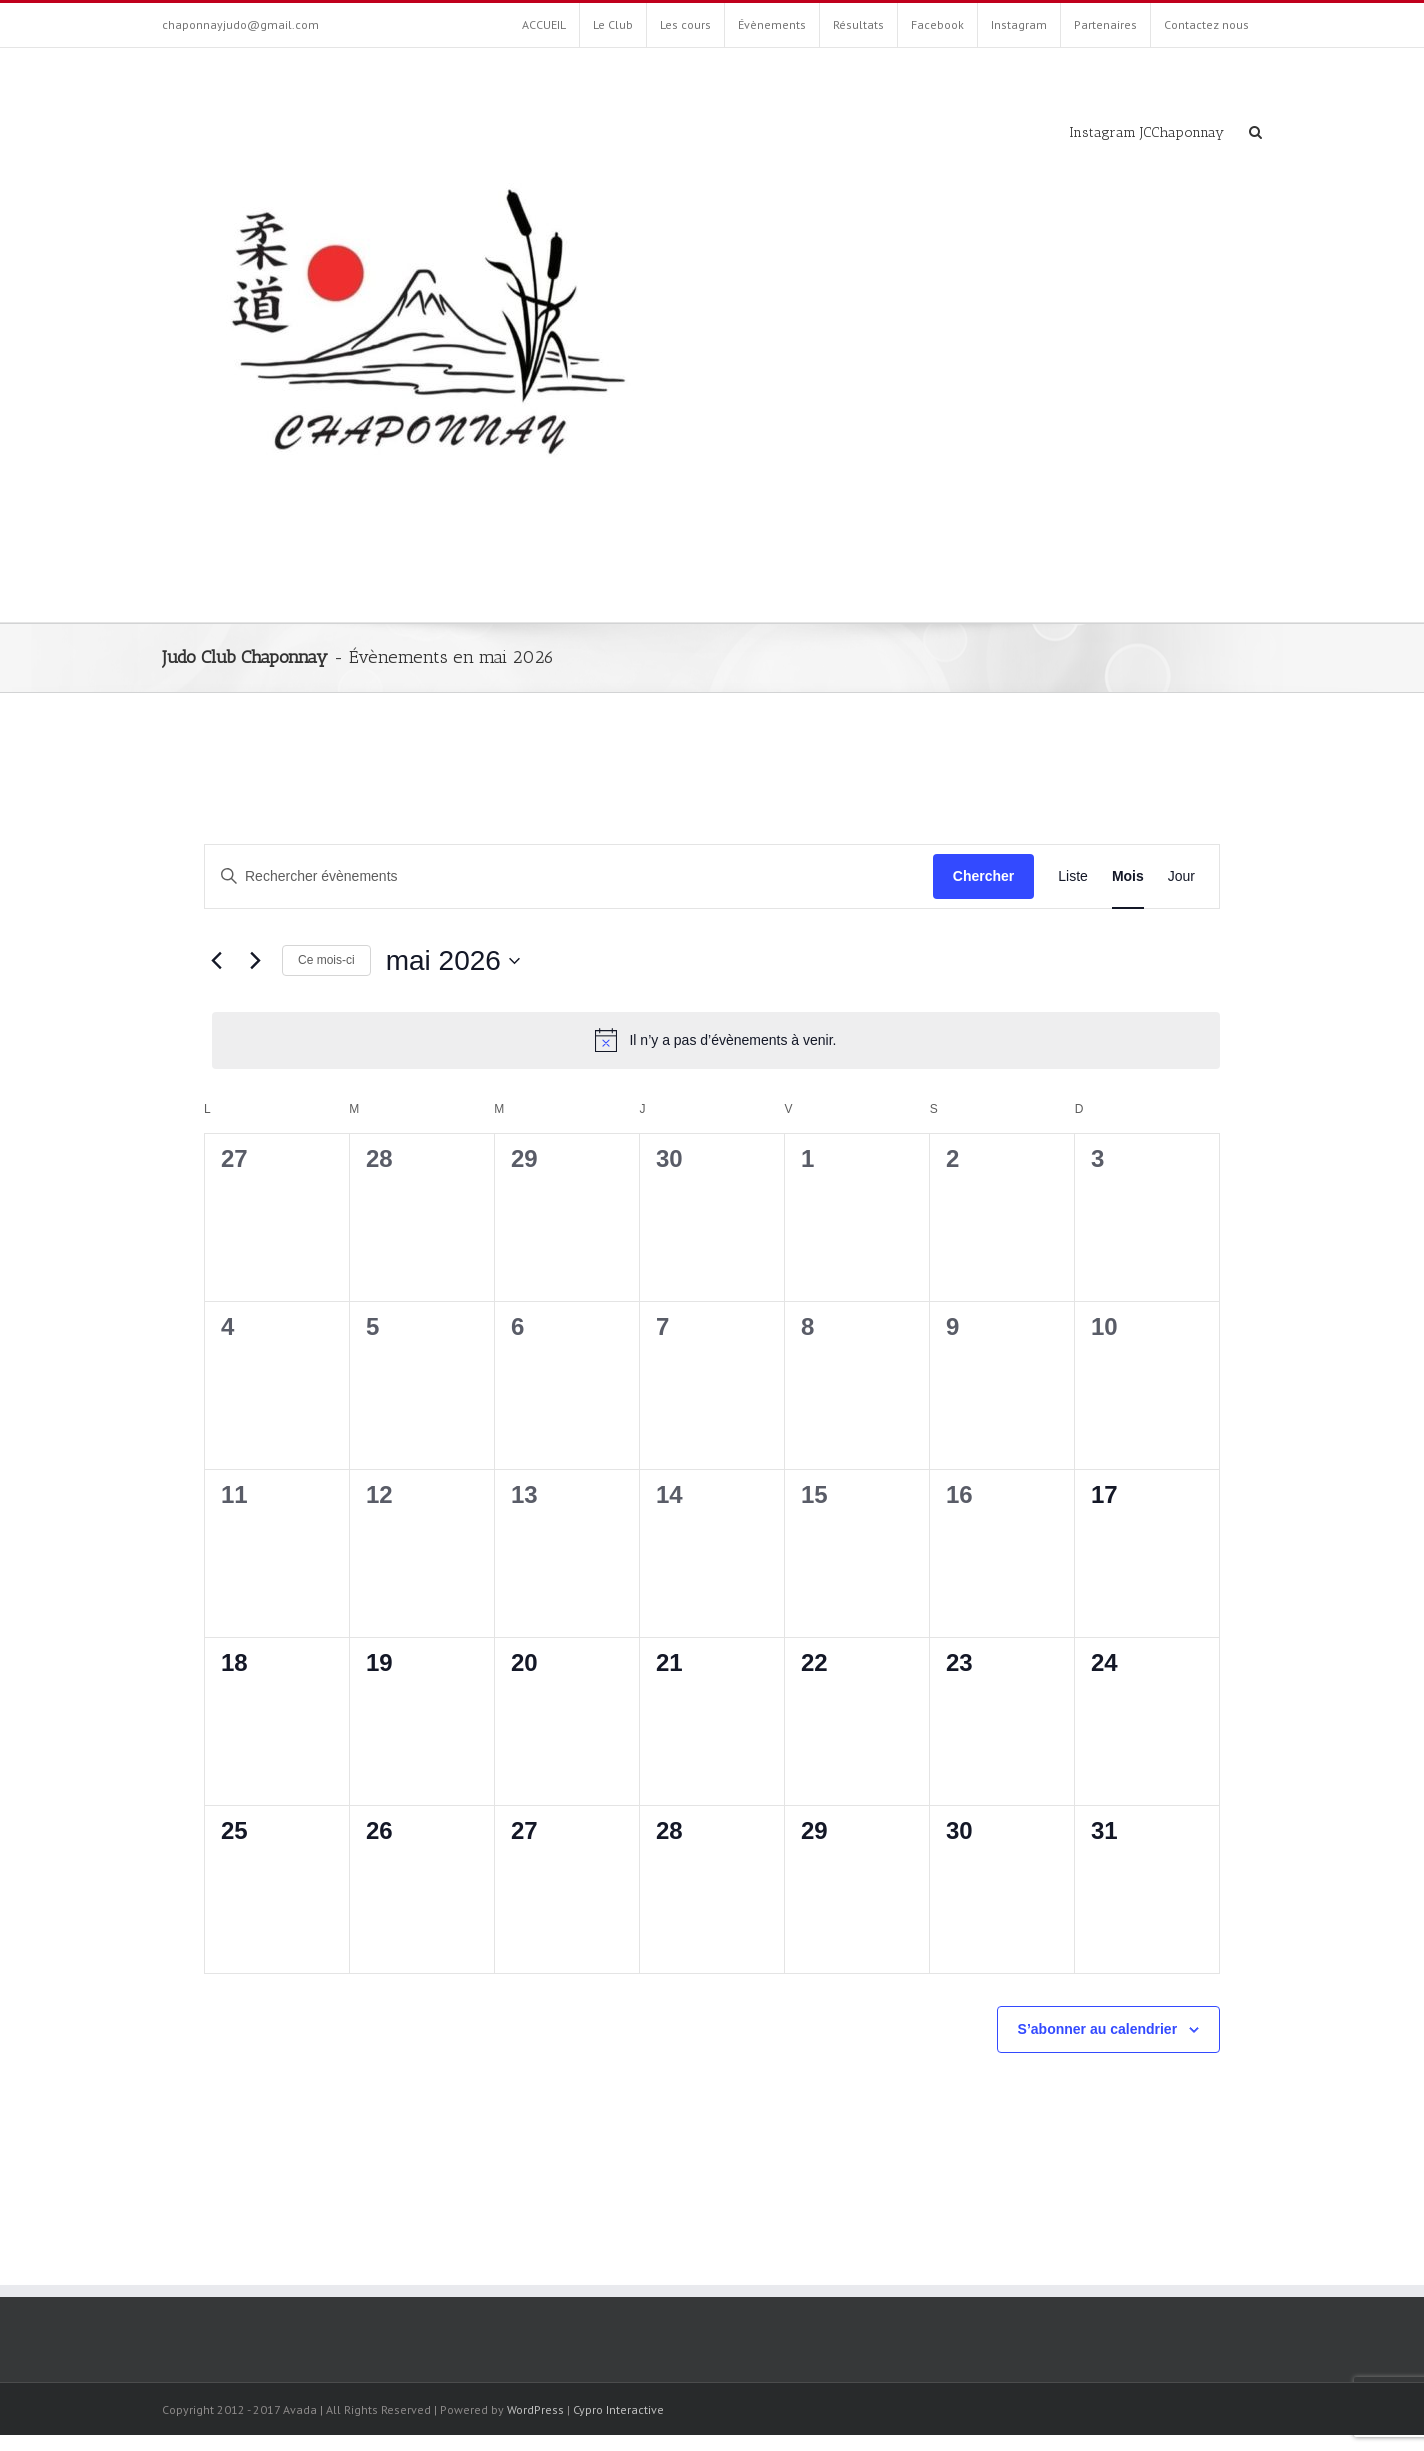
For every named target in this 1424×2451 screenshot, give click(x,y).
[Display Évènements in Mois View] (1128, 876)
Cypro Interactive (618, 2409)
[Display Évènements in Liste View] (1073, 876)
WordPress (535, 2409)
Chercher (983, 876)
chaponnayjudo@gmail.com (240, 24)
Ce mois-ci (326, 960)
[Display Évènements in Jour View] (1181, 876)
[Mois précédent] (216, 961)
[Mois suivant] (255, 961)
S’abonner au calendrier (1098, 2029)
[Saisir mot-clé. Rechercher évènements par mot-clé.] (569, 876)
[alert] (716, 1040)
